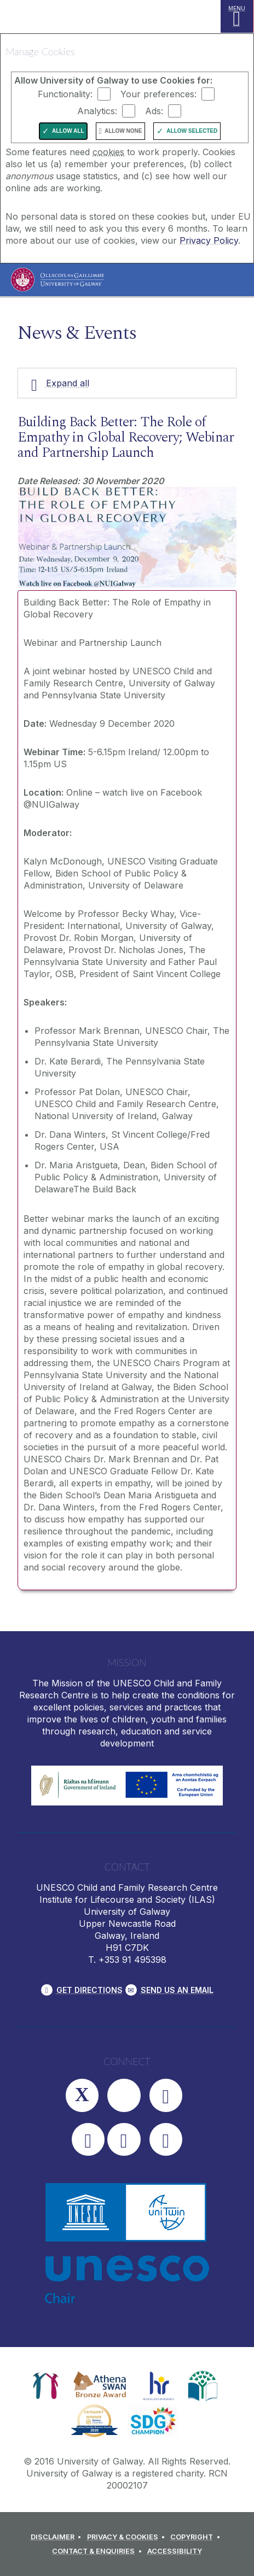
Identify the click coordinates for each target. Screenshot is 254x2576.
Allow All (68, 131)
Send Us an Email (177, 1990)
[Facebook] (165, 2095)
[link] (45, 2386)
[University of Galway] (57, 282)
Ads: (154, 110)
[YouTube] (88, 2139)
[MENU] (237, 16)
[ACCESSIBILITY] (174, 2551)
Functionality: (65, 94)
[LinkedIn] (123, 2139)
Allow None (123, 131)
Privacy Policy (209, 240)
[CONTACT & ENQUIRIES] (98, 2551)
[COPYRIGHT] (196, 2537)
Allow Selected (191, 131)
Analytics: (97, 110)
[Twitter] (82, 2095)
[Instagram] (123, 2095)
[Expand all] (127, 383)
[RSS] (165, 2139)
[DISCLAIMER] (58, 2537)
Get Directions (89, 1990)
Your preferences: (158, 94)
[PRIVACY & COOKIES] (128, 2537)
